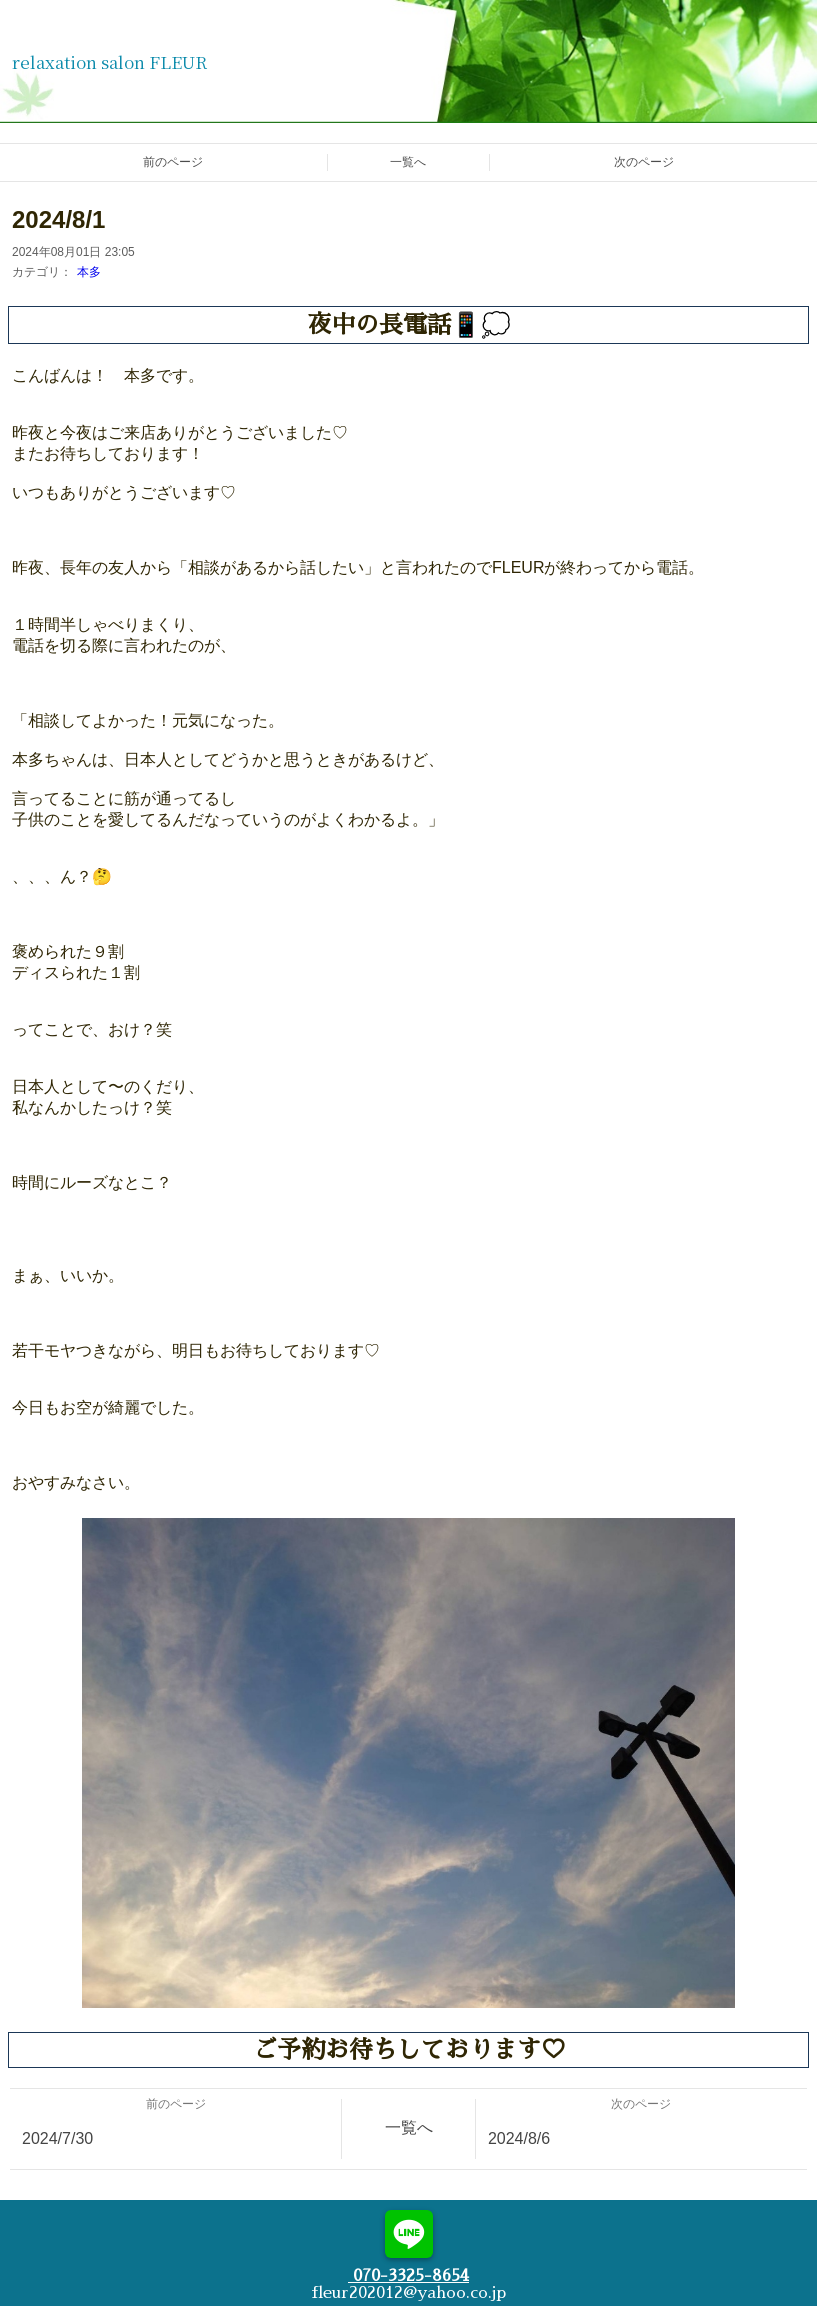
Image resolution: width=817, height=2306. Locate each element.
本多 (89, 272)
